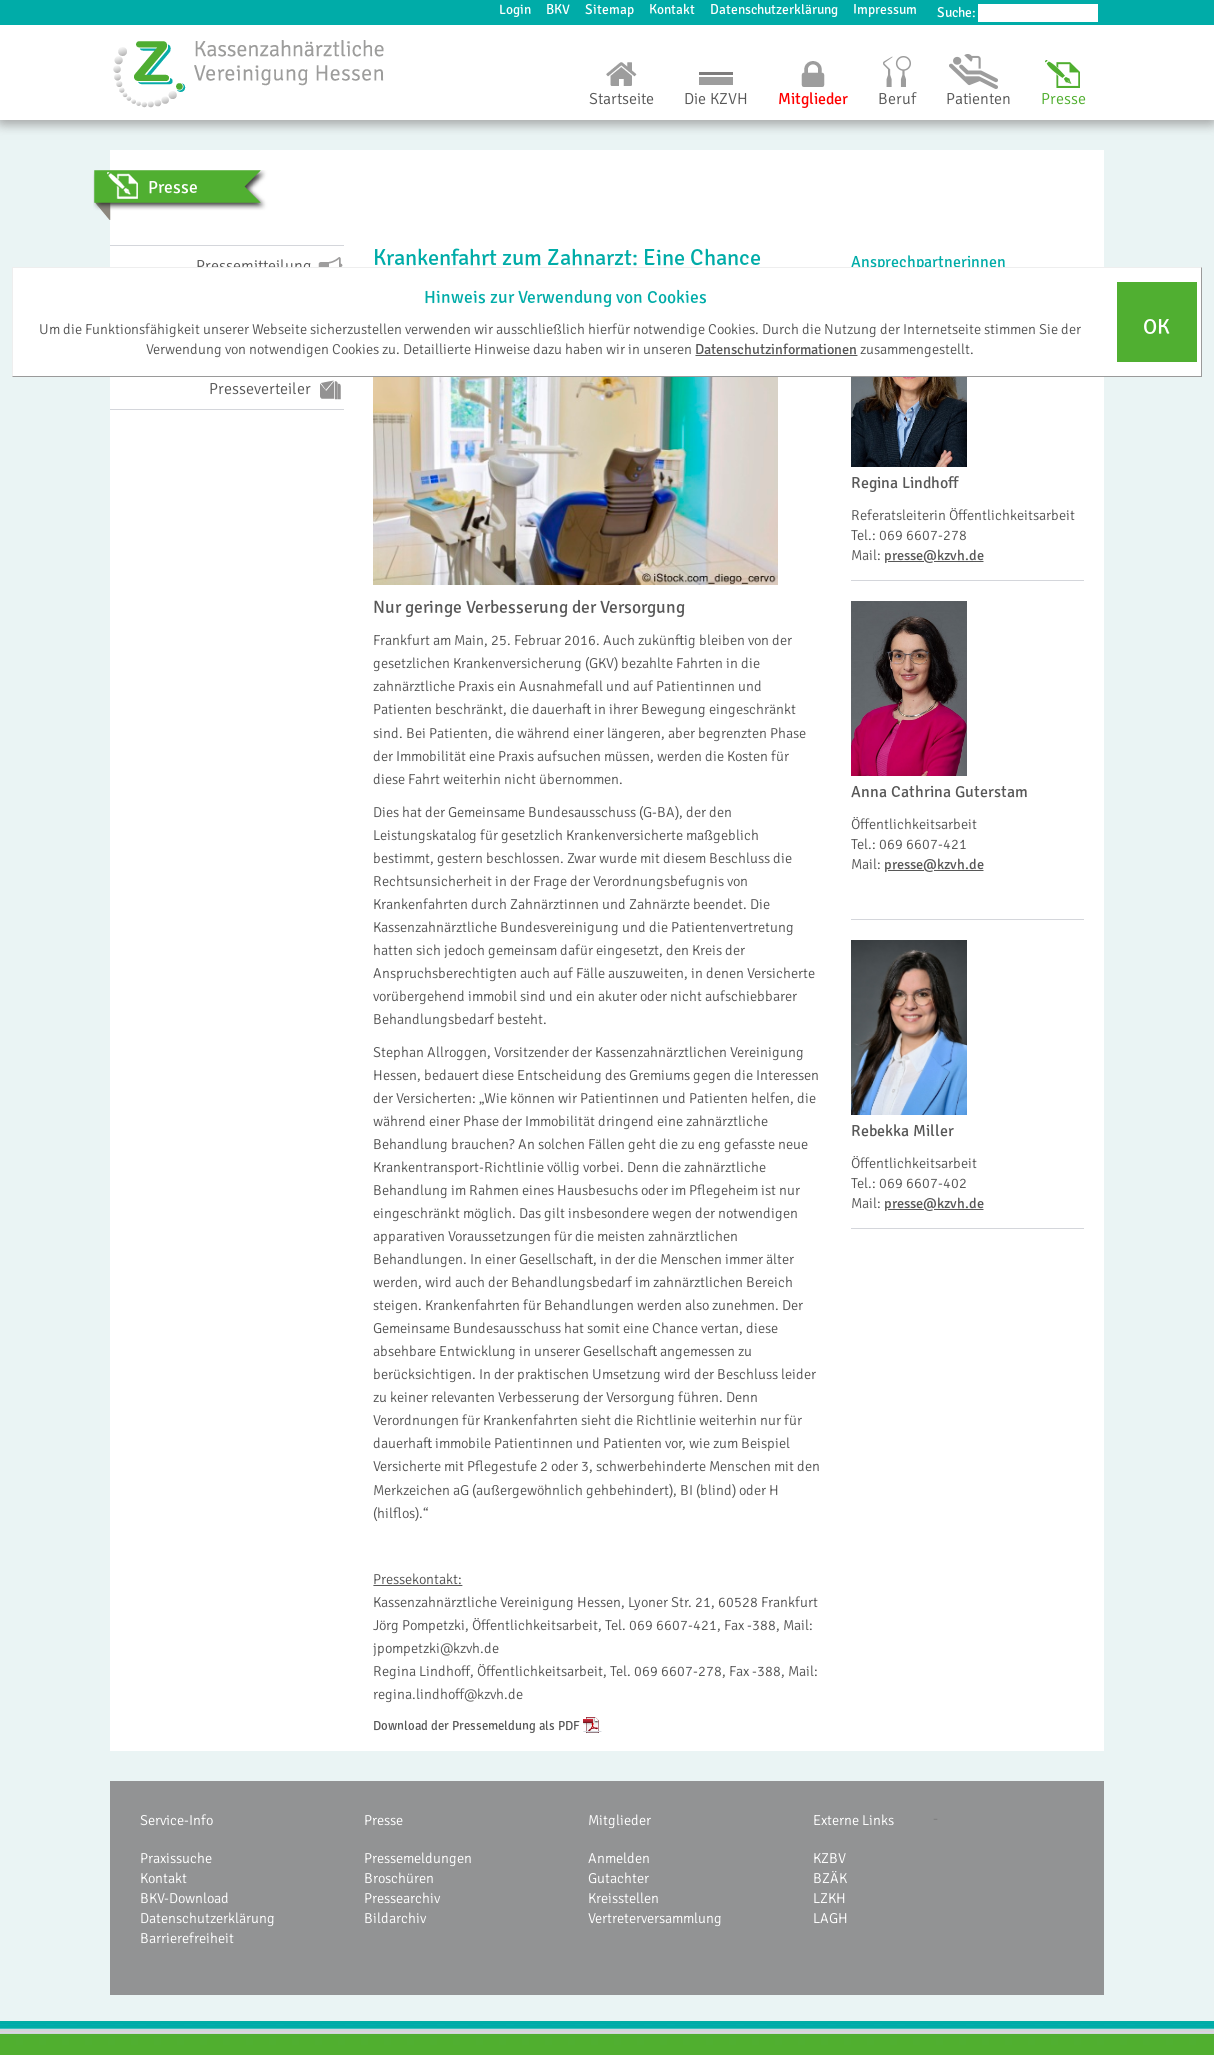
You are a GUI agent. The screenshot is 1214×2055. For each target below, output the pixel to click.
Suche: (956, 12)
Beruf (897, 99)
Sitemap (609, 9)
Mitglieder (813, 99)
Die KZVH (716, 99)
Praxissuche (176, 1858)
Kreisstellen (623, 1898)
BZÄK (830, 1878)
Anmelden (619, 1858)
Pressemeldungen (418, 1858)
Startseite (621, 99)
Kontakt (672, 9)
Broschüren (399, 1878)
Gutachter (618, 1878)
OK (1156, 327)
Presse (1063, 99)
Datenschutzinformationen (776, 349)
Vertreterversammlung (655, 1918)
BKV (558, 9)
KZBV (829, 1858)
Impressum (885, 9)
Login (515, 9)
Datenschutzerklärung (774, 9)
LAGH (830, 1918)
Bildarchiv (395, 1918)
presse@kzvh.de (934, 555)
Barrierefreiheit (187, 1938)
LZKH (829, 1898)
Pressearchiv (402, 1898)
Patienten (978, 99)
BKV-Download (184, 1898)
